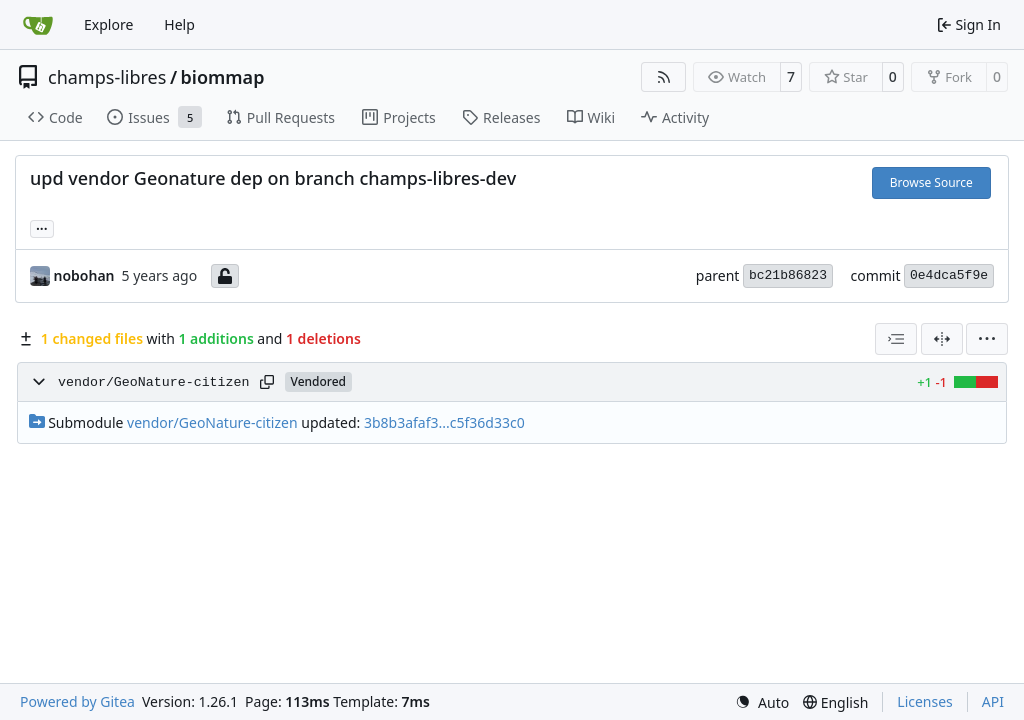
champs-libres (107, 77)
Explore (108, 24)
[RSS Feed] (664, 77)
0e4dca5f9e (949, 275)
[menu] (987, 339)
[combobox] (896, 339)
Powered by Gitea (77, 701)
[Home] (38, 25)
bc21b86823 (788, 275)
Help (179, 24)
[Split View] (942, 339)
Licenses (925, 701)
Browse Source (931, 182)
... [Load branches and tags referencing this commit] (42, 227)
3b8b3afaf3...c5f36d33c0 (444, 422)
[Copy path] (267, 382)
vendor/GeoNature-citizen (154, 382)
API (993, 701)
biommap (223, 77)
